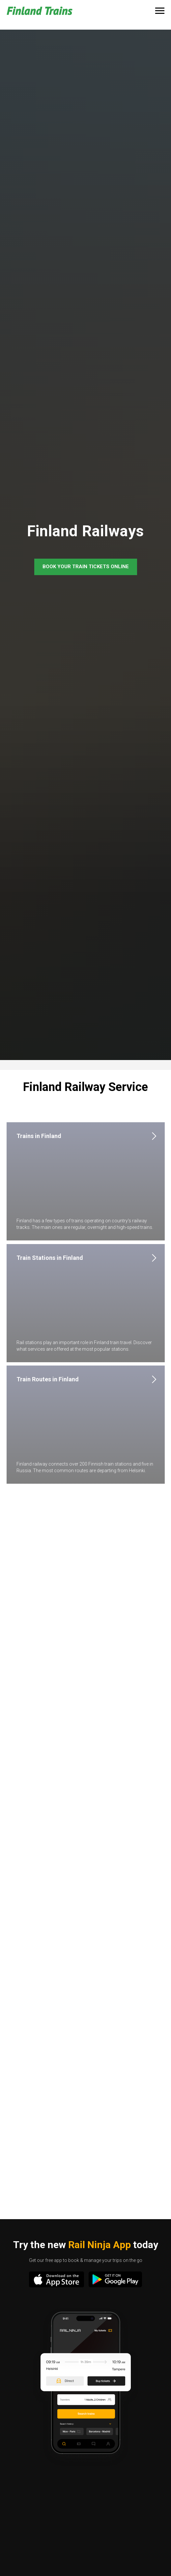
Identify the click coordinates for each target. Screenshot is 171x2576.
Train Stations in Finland (49, 1257)
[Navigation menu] (159, 11)
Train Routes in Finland (47, 1379)
